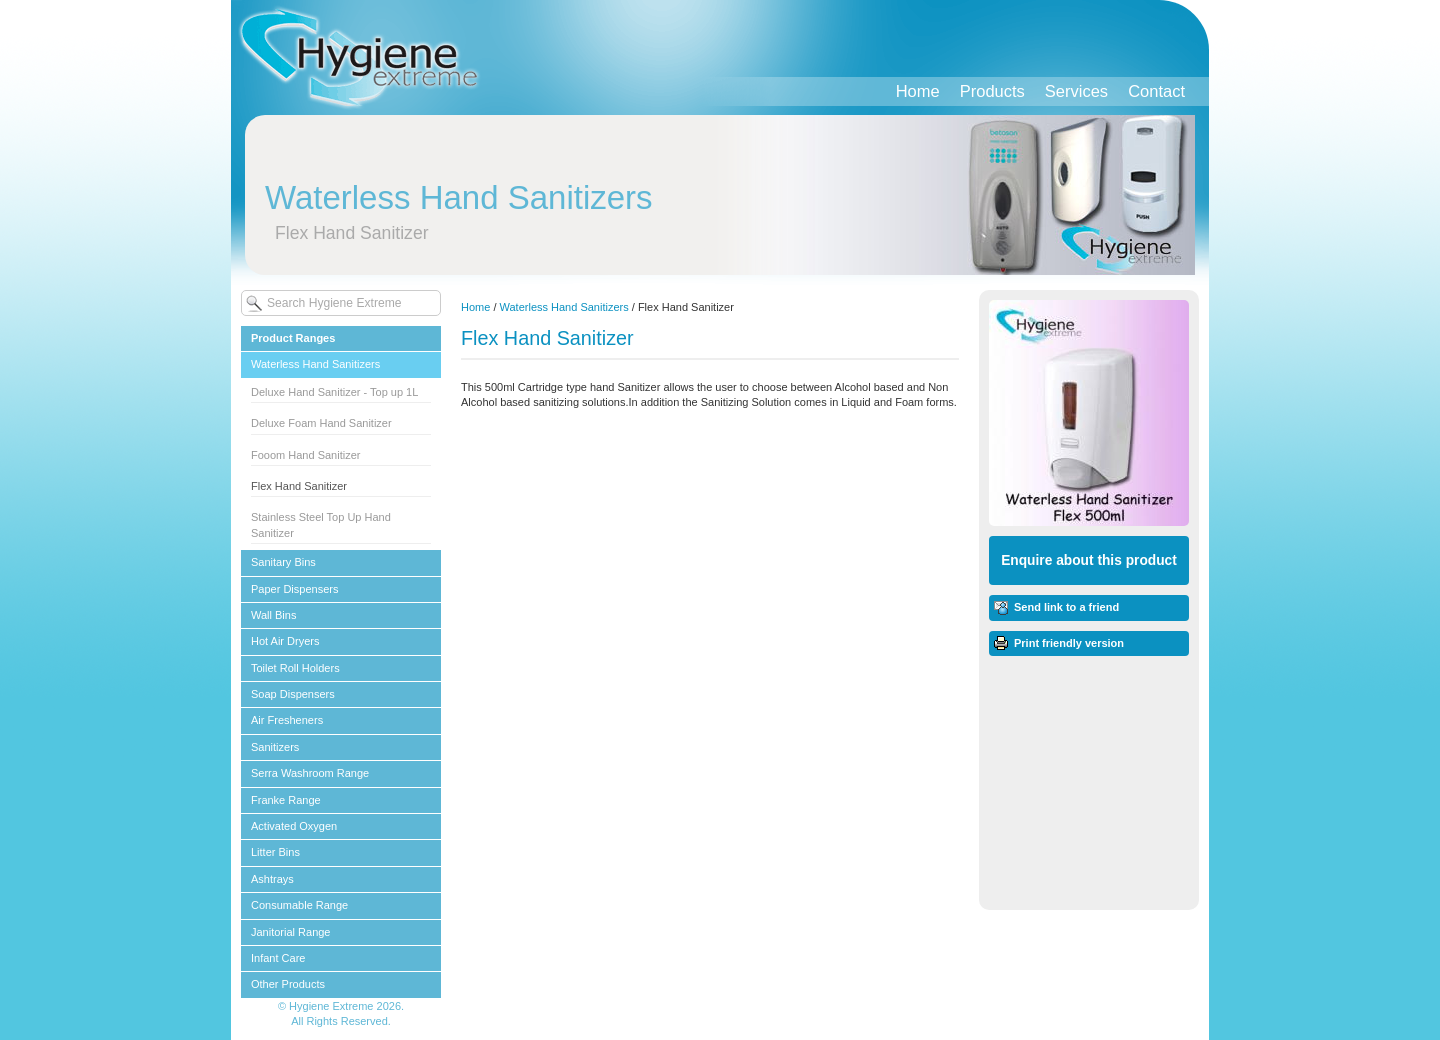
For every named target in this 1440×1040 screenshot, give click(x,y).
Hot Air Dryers (285, 641)
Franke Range (286, 800)
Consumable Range (299, 905)
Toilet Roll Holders (295, 668)
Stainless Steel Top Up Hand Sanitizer (321, 524)
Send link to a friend (1066, 607)
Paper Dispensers (294, 589)
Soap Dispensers (293, 694)
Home (918, 91)
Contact (1156, 91)
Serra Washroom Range (310, 773)
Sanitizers (275, 747)
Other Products (288, 984)
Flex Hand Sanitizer (299, 486)
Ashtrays (272, 879)
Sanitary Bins (283, 562)
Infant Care (278, 958)
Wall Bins (273, 615)
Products (992, 91)
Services (1076, 91)
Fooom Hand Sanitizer (305, 455)
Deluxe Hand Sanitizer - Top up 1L (334, 392)
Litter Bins (275, 852)
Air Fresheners (287, 720)
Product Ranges (293, 338)
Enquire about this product (1089, 560)
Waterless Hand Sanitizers (315, 364)
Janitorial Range (291, 932)
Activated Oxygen (294, 826)
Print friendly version (1069, 643)
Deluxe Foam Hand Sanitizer (321, 423)
